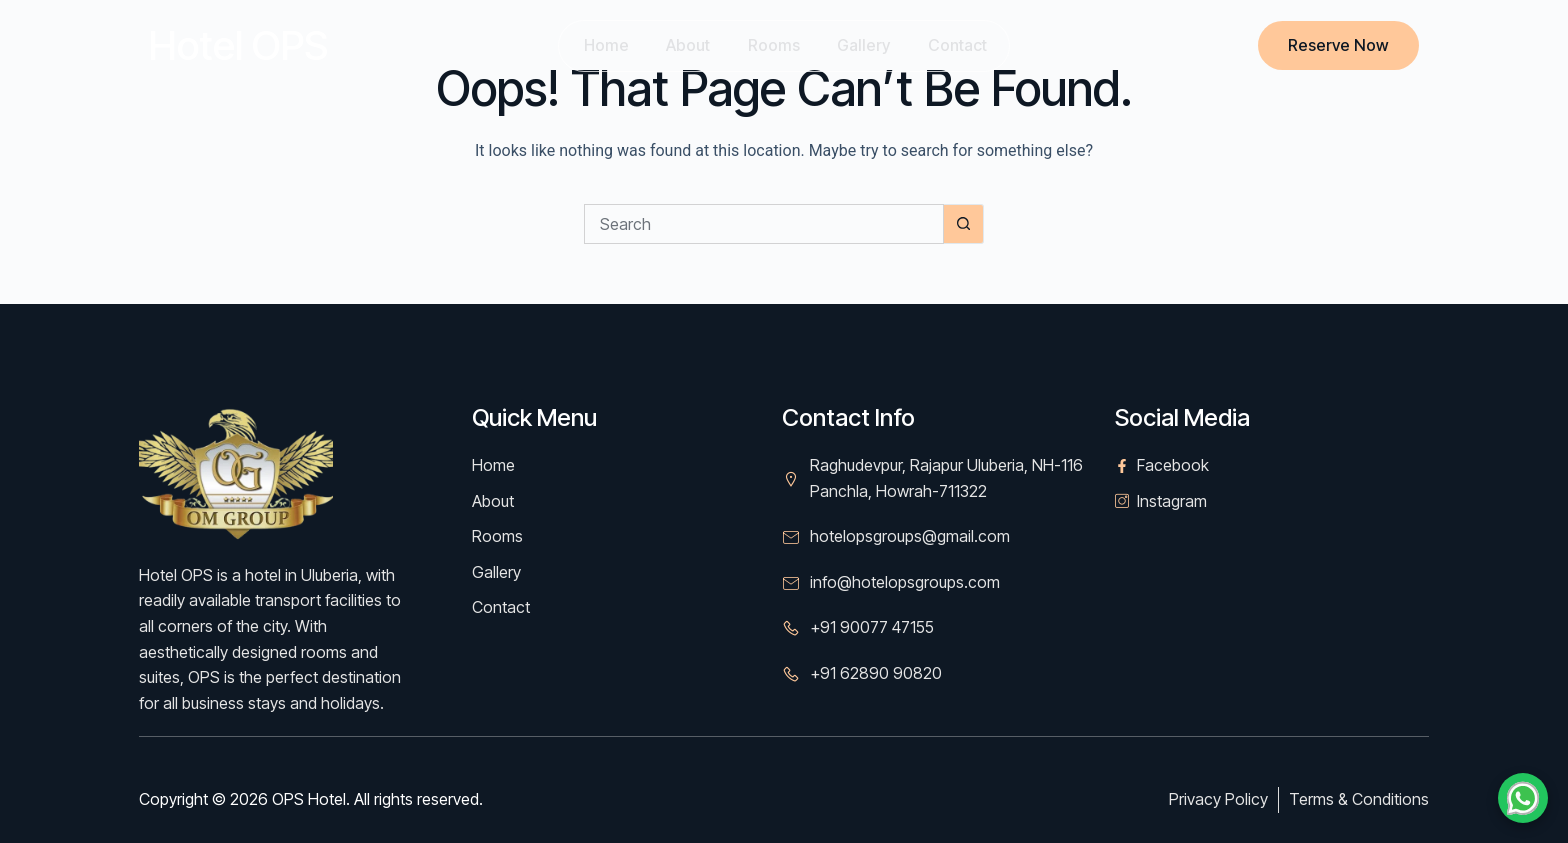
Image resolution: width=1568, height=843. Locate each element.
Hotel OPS (238, 45)
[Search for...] (764, 224)
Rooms (773, 45)
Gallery (865, 45)
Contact (961, 45)
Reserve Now (1338, 45)
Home (600, 45)
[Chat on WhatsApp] (1523, 798)
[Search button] (964, 224)
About (685, 45)
